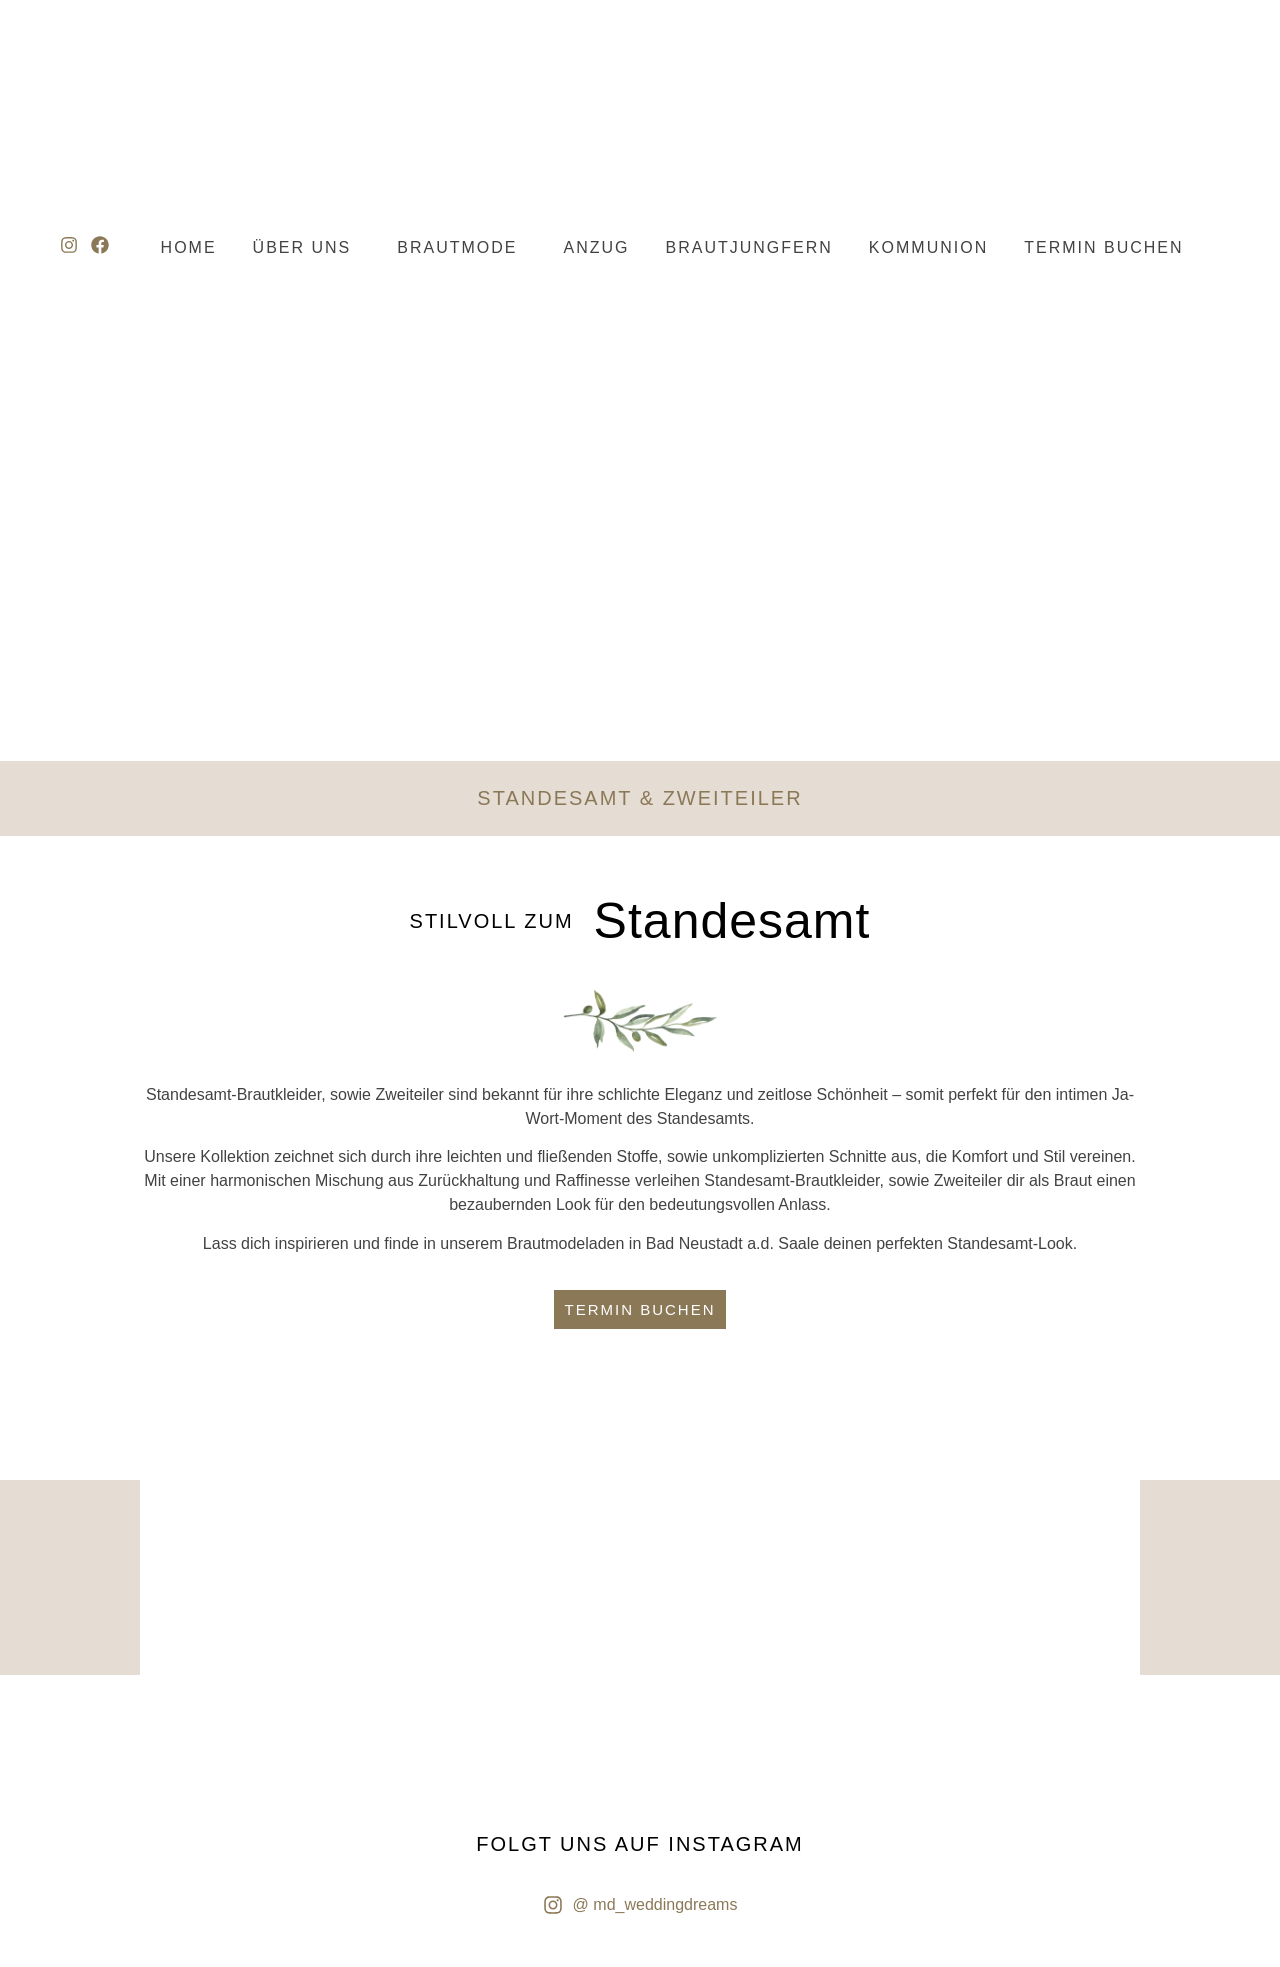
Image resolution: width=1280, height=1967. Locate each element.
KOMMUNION (928, 247)
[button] (307, 248)
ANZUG (597, 247)
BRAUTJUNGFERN (749, 247)
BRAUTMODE (457, 247)
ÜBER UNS (302, 247)
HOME (189, 247)
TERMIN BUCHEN (1103, 247)
